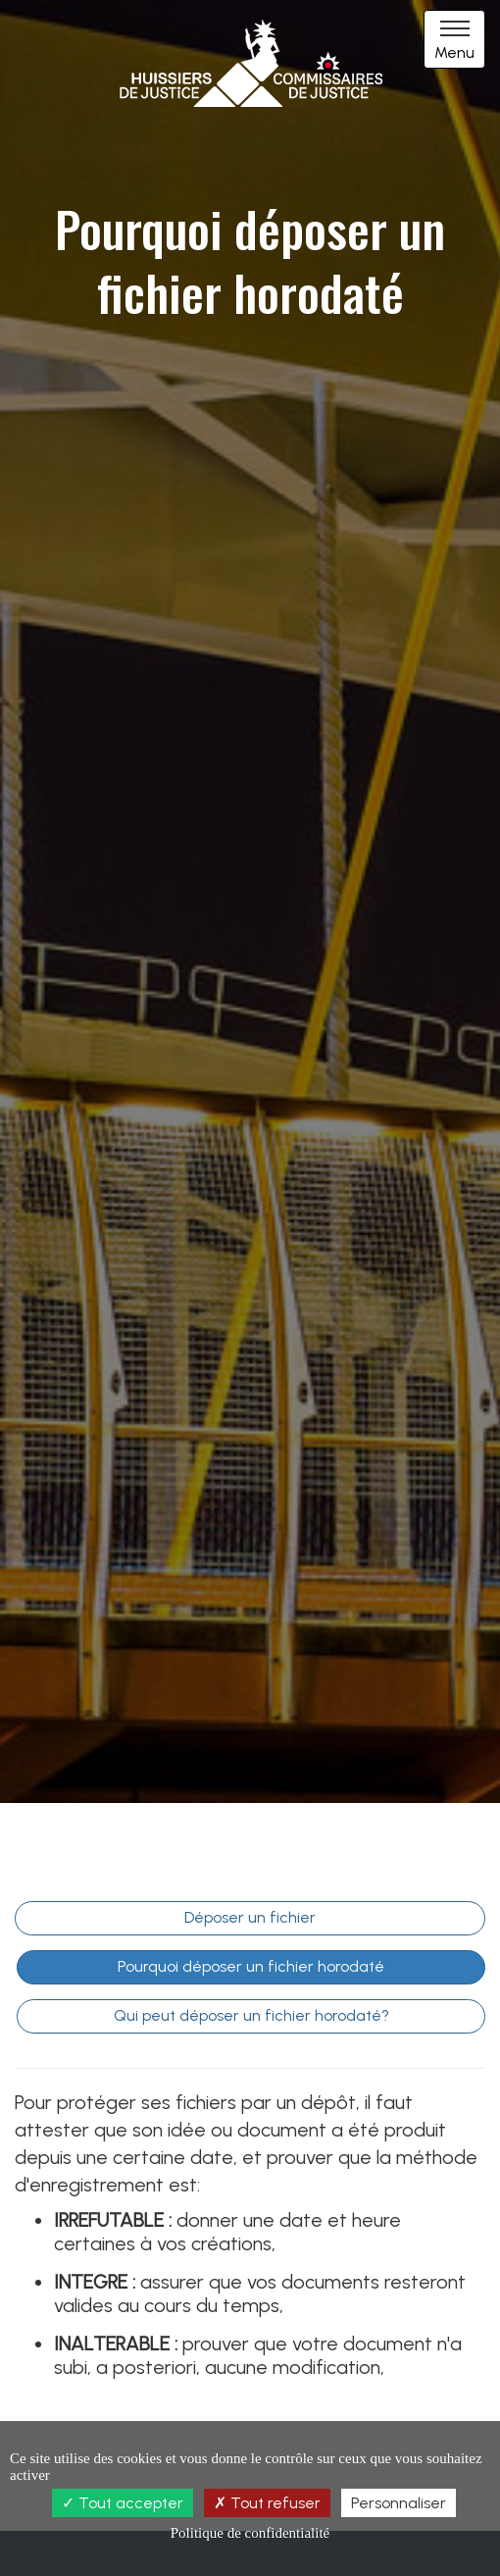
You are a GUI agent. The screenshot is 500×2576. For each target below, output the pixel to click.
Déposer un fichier (250, 1917)
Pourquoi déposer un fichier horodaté (251, 1966)
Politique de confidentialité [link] (250, 2533)
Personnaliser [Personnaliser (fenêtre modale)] (398, 2503)
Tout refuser (267, 2503)
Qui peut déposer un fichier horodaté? (251, 2015)
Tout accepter (122, 2503)
